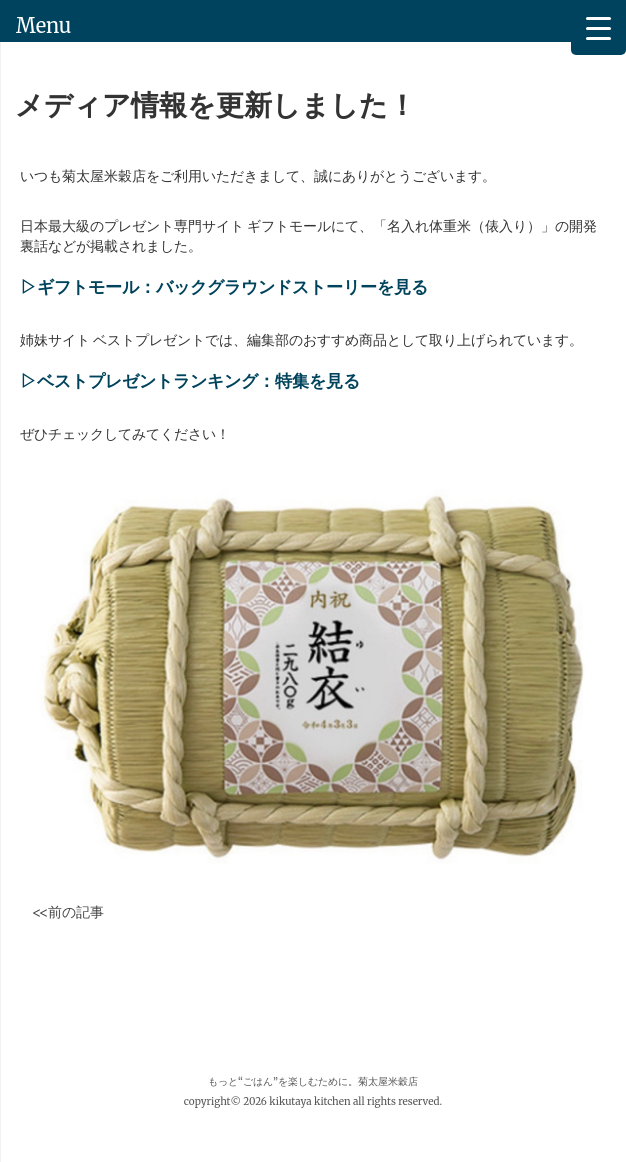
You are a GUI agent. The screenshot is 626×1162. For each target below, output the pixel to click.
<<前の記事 (68, 912)
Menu (43, 25)
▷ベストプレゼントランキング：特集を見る (190, 381)
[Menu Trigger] (598, 27)
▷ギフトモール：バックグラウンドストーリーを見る (224, 287)
